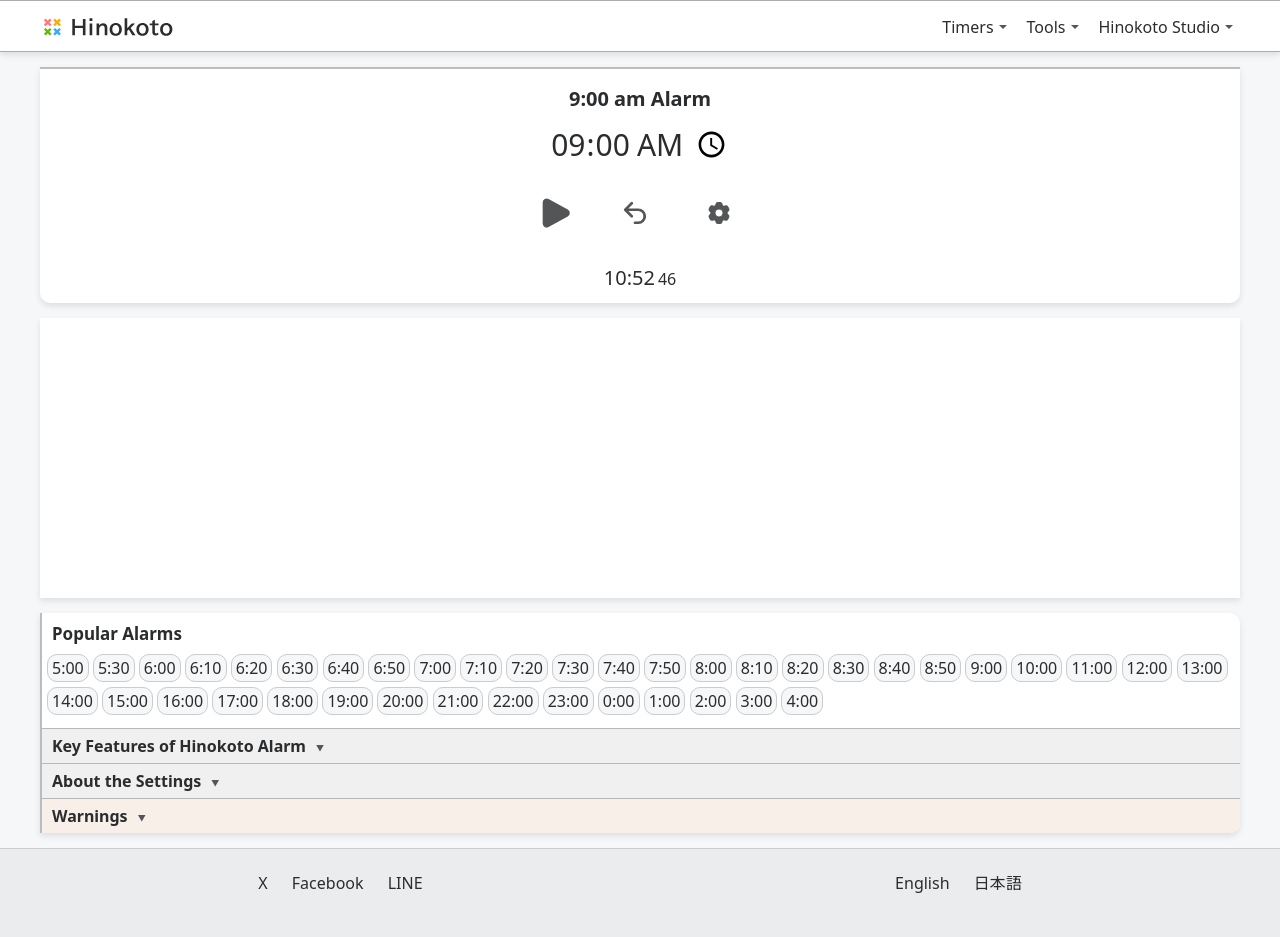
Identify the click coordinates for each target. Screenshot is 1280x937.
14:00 (72, 701)
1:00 (665, 701)
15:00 (127, 701)
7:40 (619, 668)
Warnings (90, 816)
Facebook (328, 883)
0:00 (619, 701)
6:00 (160, 668)
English (922, 883)
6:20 (252, 668)
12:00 (1147, 668)
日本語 (998, 883)
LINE (405, 883)
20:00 (402, 701)
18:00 (292, 701)
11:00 (1091, 668)
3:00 (757, 701)
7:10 (481, 668)
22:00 (513, 701)
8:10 (757, 668)
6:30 (298, 668)
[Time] (640, 143)
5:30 (114, 668)
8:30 (849, 668)
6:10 (206, 668)
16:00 (182, 701)
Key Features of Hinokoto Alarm (179, 746)
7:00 (435, 668)
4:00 (802, 701)
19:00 (347, 701)
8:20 (803, 668)
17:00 (237, 701)
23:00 (568, 701)
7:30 (573, 668)
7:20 (527, 668)
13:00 (1202, 668)
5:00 (68, 668)
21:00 (458, 701)
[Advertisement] (640, 458)
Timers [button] (967, 27)
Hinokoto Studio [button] (1160, 27)
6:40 (344, 668)
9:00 (986, 668)
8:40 (895, 668)
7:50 (665, 668)
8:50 (941, 668)
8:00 (711, 668)
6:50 (389, 668)
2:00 (711, 701)
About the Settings (126, 781)
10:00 (1036, 668)
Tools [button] (1046, 27)
